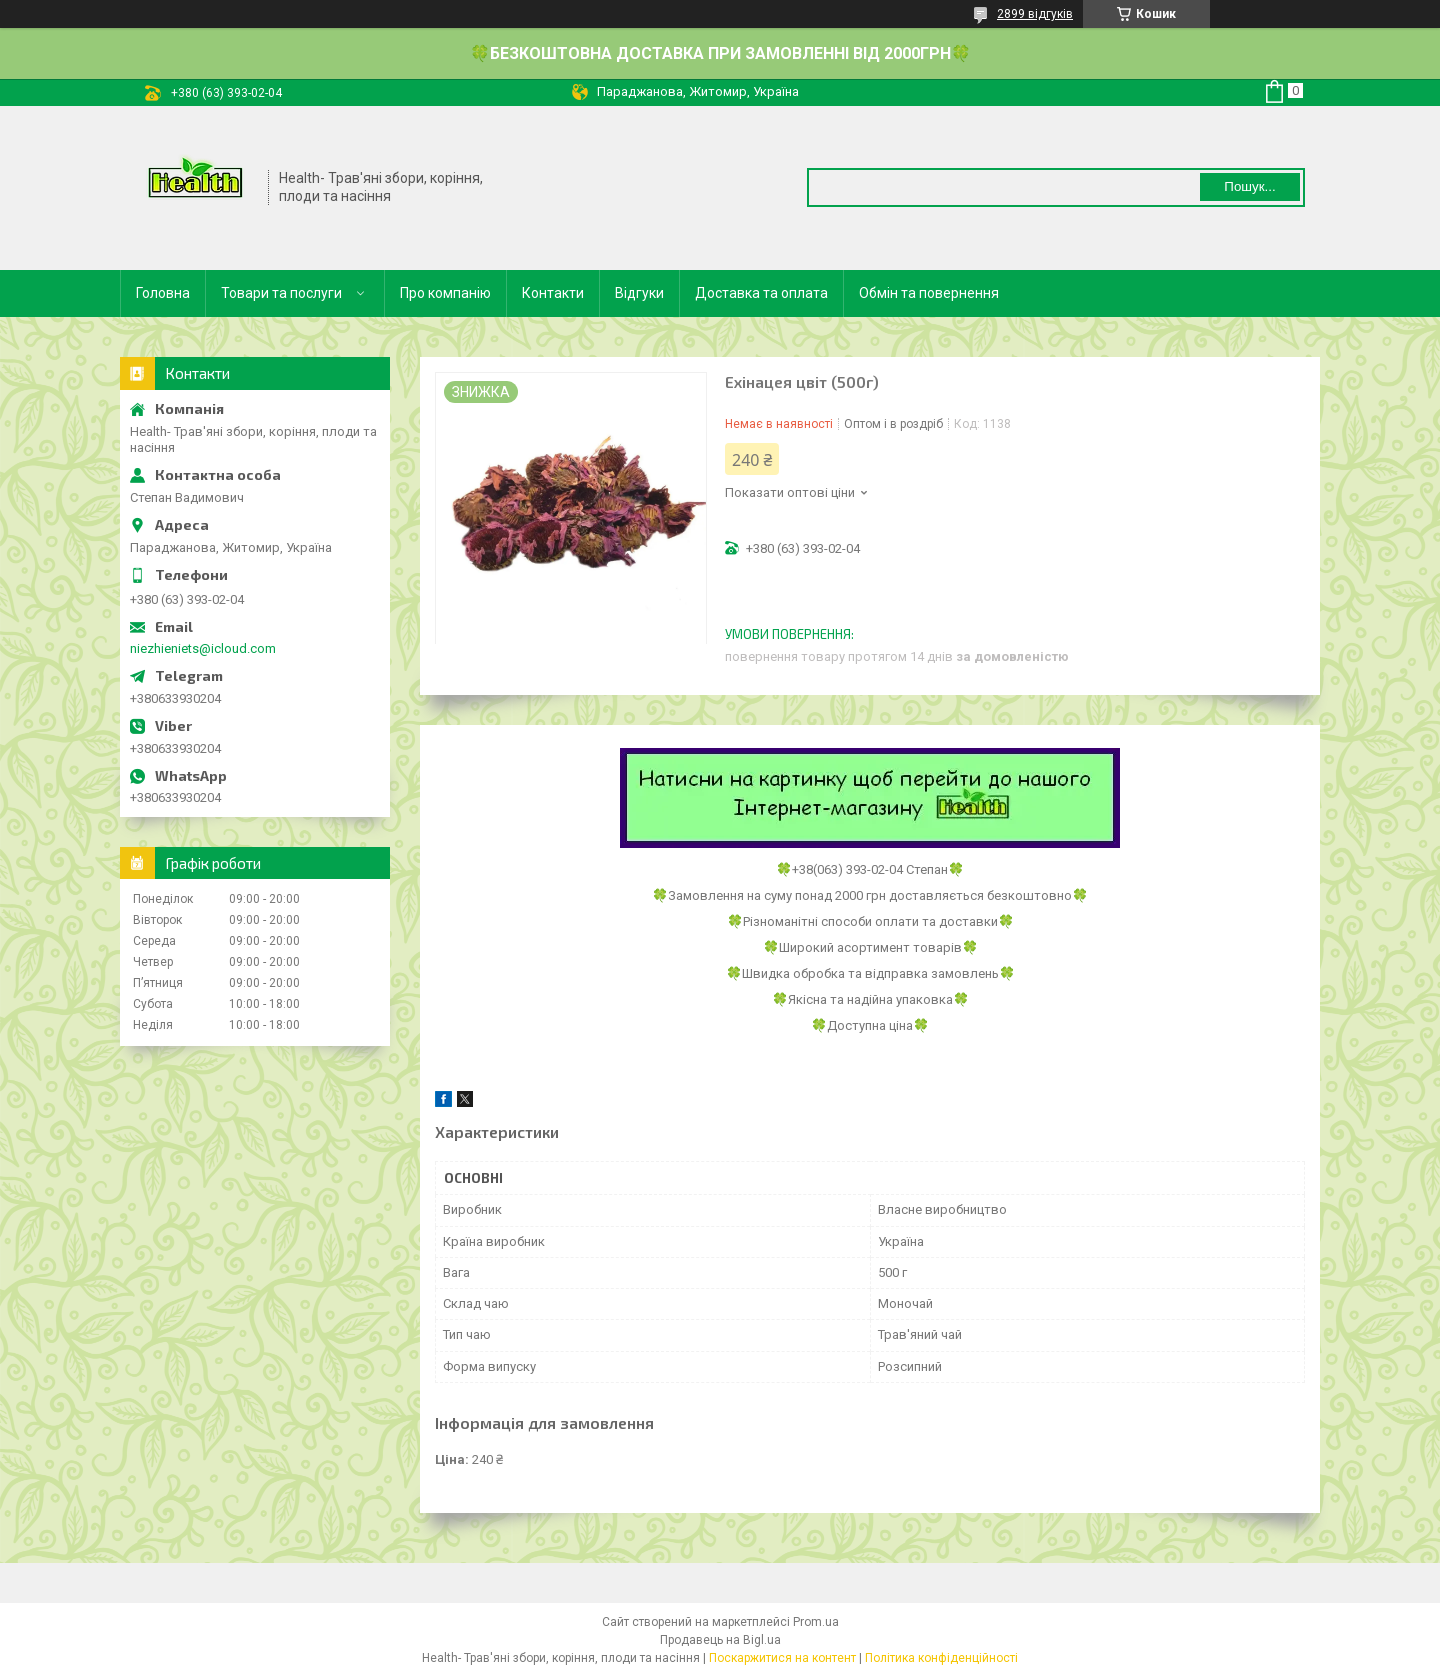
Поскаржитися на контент (782, 1658)
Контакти (553, 293)
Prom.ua (816, 1622)
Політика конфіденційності (941, 1658)
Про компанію (445, 293)
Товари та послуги (281, 293)
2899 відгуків (1035, 14)
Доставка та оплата (761, 293)
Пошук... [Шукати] (1249, 186)
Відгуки (639, 293)
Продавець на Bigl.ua (720, 1640)
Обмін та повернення (929, 293)
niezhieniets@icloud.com (203, 648)
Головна (163, 293)
